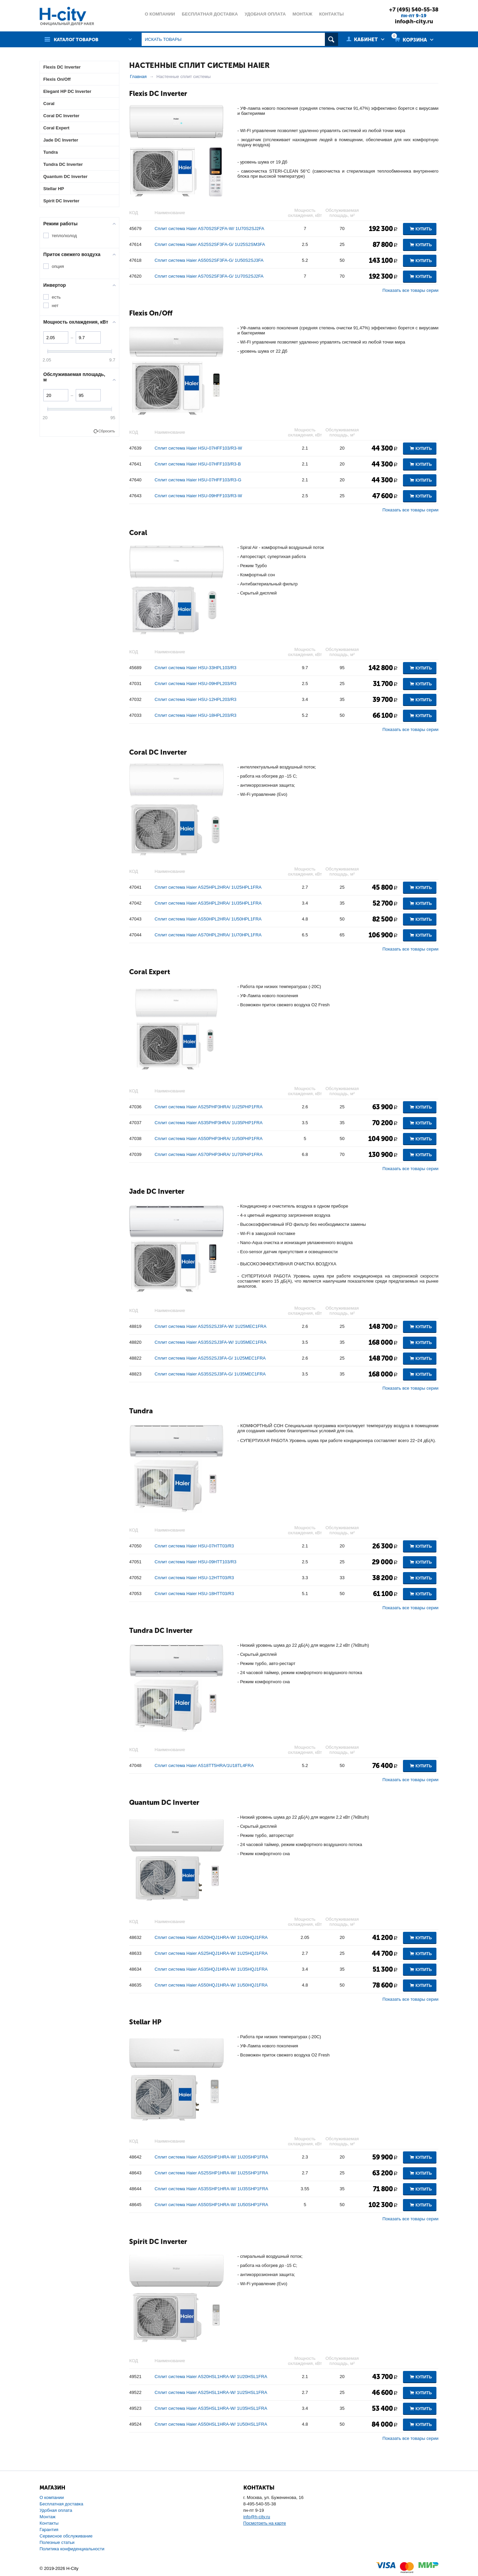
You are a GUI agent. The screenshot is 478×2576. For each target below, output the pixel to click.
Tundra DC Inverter (161, 1630)
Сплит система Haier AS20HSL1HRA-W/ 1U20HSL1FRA (210, 2376)
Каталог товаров (77, 39)
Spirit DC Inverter (158, 2241)
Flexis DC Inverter (158, 93)
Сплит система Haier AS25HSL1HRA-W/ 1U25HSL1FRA (210, 2392)
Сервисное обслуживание (66, 2535)
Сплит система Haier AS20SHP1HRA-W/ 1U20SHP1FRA (211, 2157)
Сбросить (106, 431)
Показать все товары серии (410, 290)
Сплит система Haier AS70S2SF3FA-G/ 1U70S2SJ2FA (208, 276)
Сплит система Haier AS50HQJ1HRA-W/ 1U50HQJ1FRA (211, 1985)
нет (55, 305)
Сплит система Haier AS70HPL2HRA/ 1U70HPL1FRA (207, 934)
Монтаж (47, 2516)
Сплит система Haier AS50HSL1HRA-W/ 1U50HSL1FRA (210, 2424)
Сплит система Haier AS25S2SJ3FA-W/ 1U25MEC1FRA (210, 1326)
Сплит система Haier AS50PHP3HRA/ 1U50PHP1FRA (208, 1138)
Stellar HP (145, 2022)
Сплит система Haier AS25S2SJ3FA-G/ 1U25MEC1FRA (210, 1358)
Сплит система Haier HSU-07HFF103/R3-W (198, 448)
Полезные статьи (57, 2542)
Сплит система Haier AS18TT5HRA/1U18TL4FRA (204, 1765)
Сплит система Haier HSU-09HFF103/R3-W (198, 495)
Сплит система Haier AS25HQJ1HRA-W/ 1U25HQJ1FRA (211, 1953)
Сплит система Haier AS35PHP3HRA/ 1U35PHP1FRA (208, 1122)
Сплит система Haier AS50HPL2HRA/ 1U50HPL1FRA (207, 918)
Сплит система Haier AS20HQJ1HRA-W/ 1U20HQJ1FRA (211, 1937)
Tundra (141, 1411)
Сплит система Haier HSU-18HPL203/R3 (195, 715)
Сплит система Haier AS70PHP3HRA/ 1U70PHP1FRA (208, 1154)
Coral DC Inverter (158, 752)
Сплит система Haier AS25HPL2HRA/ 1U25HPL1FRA (207, 887)
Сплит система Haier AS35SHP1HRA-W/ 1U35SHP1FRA (211, 2188)
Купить (423, 228)
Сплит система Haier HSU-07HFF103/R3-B (197, 463)
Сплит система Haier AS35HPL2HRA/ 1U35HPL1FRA (207, 903)
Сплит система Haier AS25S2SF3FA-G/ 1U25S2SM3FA (209, 244)
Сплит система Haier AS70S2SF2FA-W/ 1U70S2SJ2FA (209, 228)
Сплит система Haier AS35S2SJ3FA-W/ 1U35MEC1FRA (210, 1342)
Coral (138, 532)
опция (58, 266)
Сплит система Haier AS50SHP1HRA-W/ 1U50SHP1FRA (211, 2204)
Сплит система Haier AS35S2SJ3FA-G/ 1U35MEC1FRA (210, 1374)
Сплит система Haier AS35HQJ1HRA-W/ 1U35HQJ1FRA (211, 1969)
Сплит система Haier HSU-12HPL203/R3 (195, 699)
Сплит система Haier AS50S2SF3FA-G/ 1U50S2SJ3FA (208, 260)
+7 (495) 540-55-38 (411, 9)
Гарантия (49, 2529)
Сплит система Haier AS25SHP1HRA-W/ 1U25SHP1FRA (211, 2172)
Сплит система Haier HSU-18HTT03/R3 (194, 1593)
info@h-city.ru (412, 21)
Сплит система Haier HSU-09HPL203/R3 (195, 683)
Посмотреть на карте (264, 2522)
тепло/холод (64, 235)
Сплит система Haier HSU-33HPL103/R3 (195, 667)
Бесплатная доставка (61, 2503)
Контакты (49, 2522)
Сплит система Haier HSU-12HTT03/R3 (194, 1577)
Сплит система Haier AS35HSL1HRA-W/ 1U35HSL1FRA (210, 2408)
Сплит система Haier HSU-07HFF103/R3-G (197, 479)
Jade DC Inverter (157, 1191)
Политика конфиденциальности (72, 2548)
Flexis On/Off (150, 313)
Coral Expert (149, 971)
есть (56, 296)
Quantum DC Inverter (164, 1802)
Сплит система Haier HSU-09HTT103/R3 (195, 1561)
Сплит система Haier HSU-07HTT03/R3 (194, 1545)
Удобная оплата (56, 2509)
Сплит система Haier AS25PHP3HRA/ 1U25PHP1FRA (208, 1106)
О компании (52, 2497)
